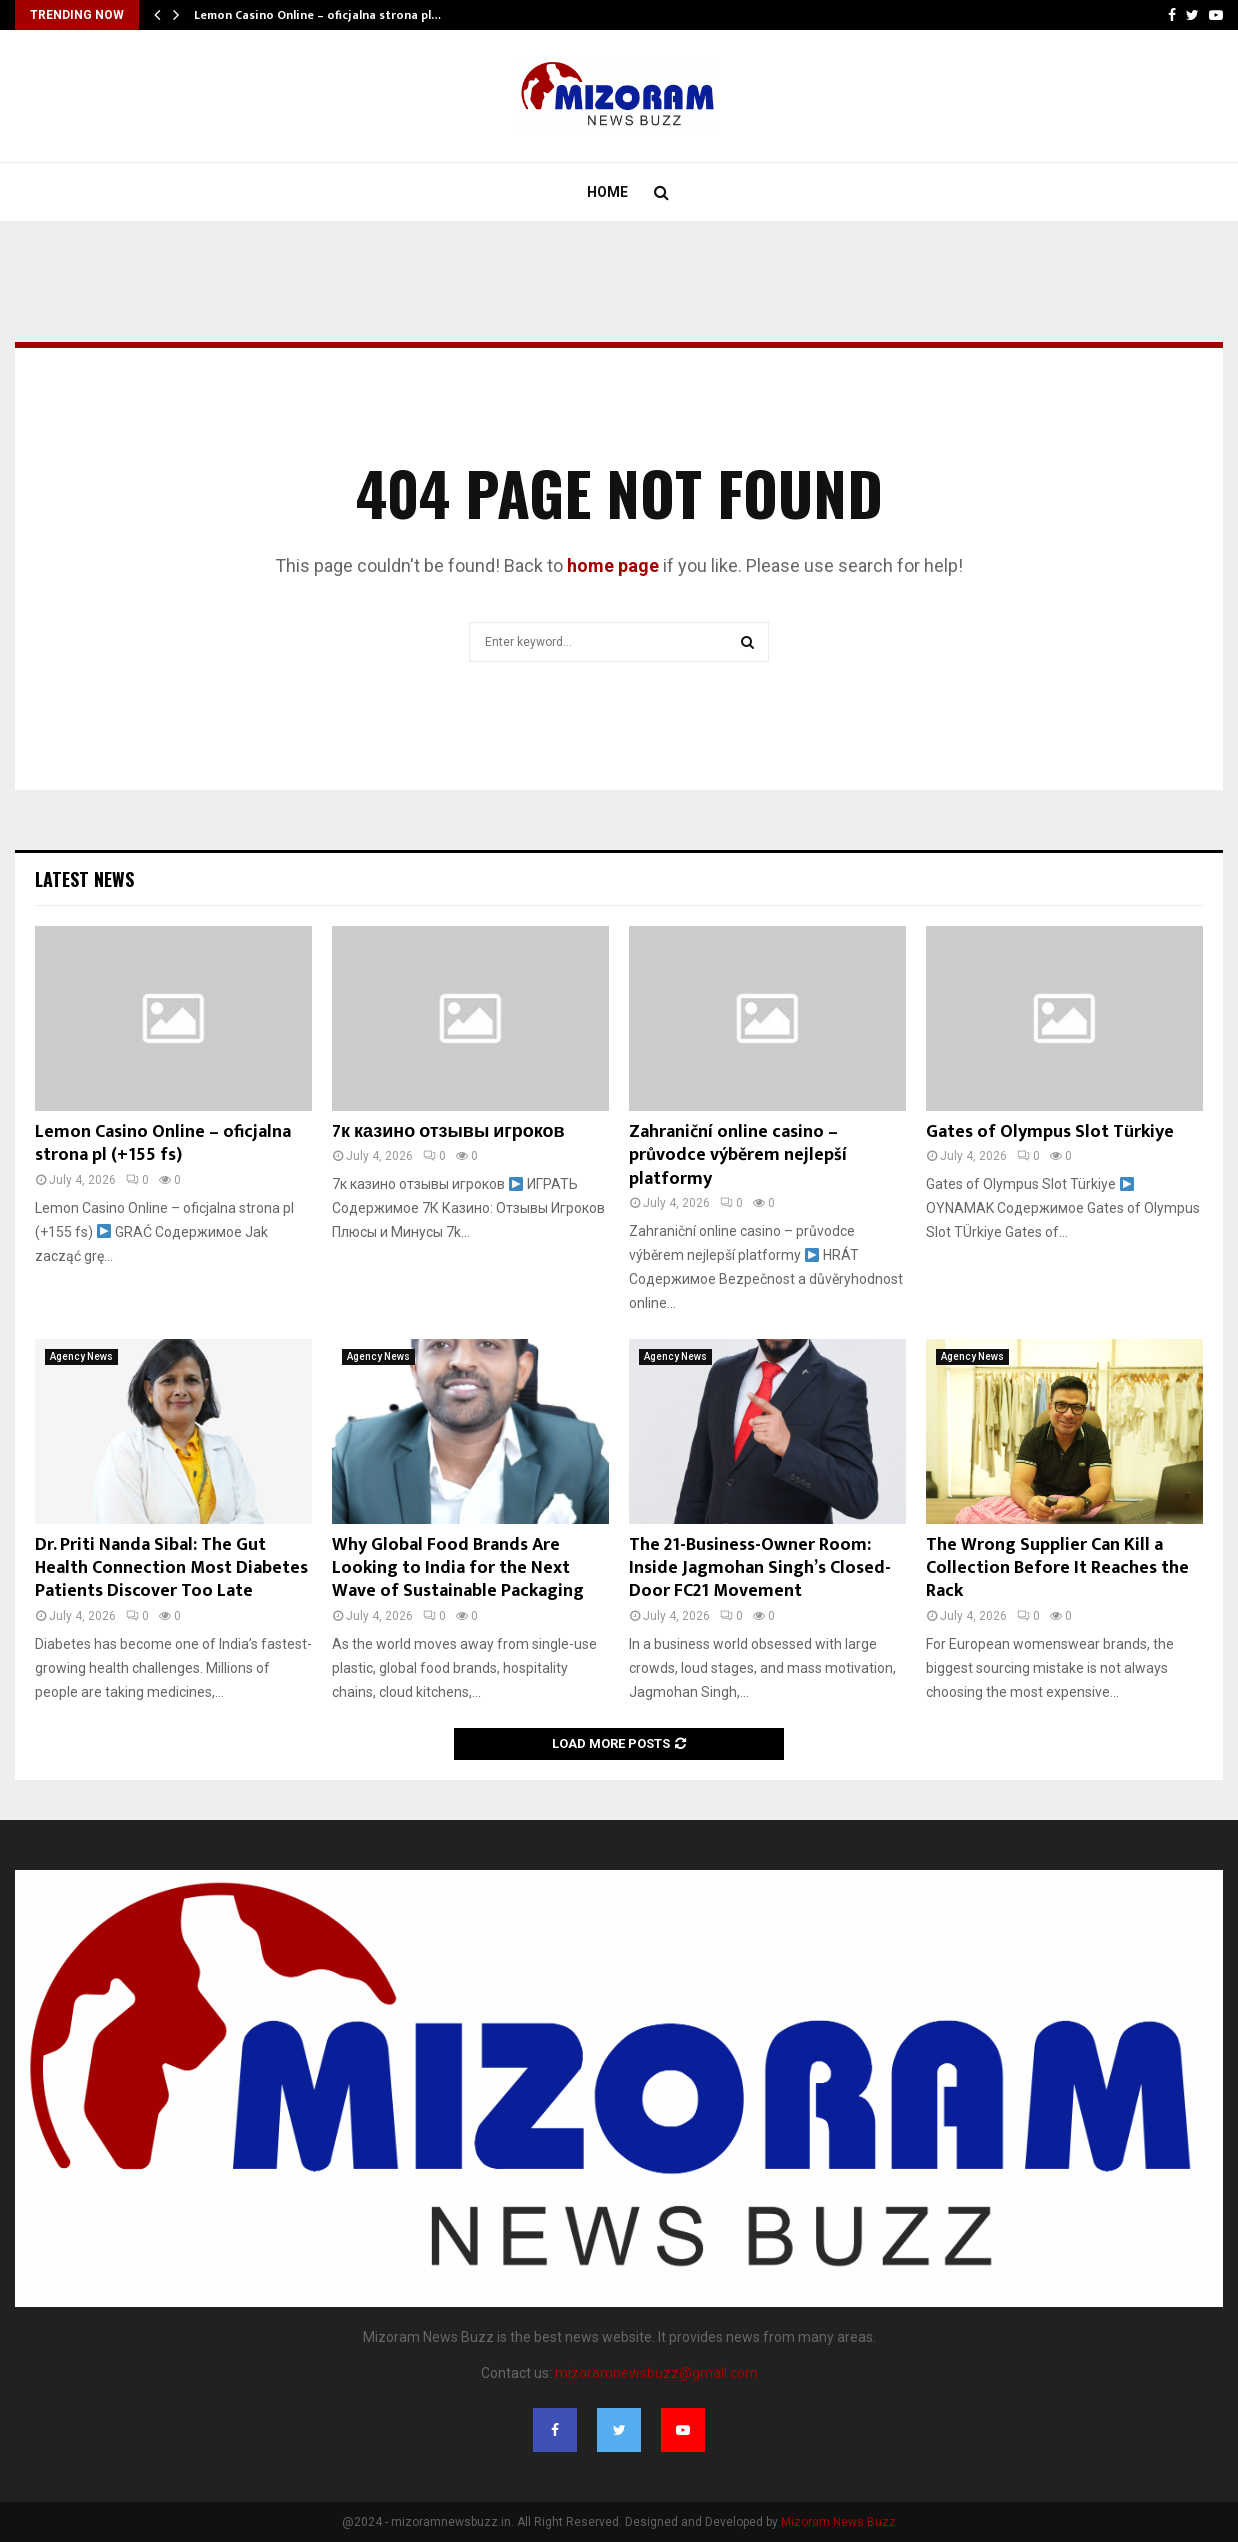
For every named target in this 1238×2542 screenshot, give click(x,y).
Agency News (81, 1356)
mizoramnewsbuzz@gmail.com (656, 2373)
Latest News (84, 879)
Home (607, 192)
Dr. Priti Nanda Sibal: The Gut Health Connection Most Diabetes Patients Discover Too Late (171, 1568)
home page (613, 565)
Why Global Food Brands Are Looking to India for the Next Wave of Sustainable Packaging (458, 1568)
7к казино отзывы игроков (448, 1132)
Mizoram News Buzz (838, 2522)
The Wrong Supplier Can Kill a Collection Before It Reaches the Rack (1057, 1568)
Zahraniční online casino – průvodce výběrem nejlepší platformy (738, 1155)
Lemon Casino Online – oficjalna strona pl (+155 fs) (163, 1143)
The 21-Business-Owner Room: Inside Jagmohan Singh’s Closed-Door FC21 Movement (760, 1568)
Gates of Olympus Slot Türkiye (1050, 1132)
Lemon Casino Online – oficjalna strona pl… (317, 15)
